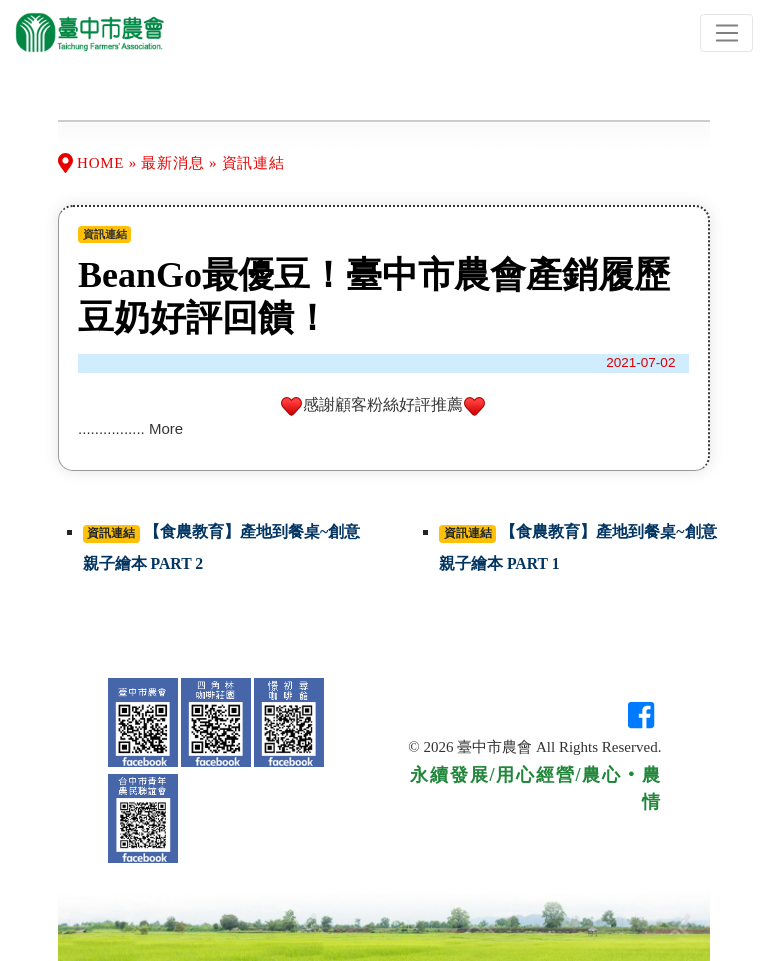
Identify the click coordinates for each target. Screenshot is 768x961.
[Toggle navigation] (726, 33)
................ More (130, 428)
